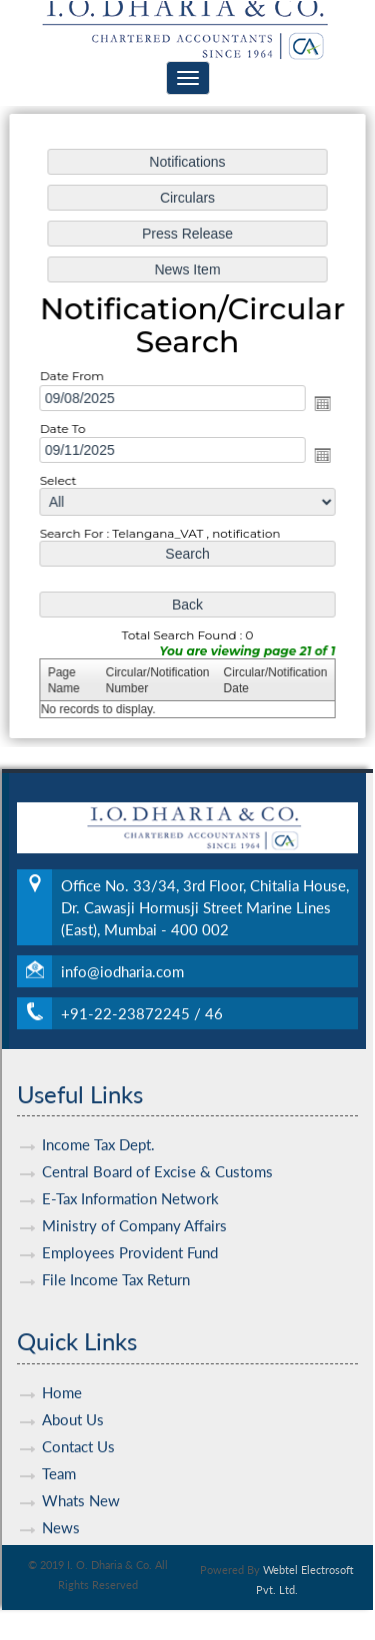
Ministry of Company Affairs (134, 1203)
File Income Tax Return (116, 1257)
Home (62, 1369)
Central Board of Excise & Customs (157, 1149)
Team (59, 1450)
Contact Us (78, 1423)
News (61, 1504)
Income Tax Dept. (98, 1122)
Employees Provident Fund (130, 1230)
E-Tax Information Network (130, 1176)
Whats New (81, 1477)
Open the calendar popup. (320, 404)
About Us (73, 1396)
